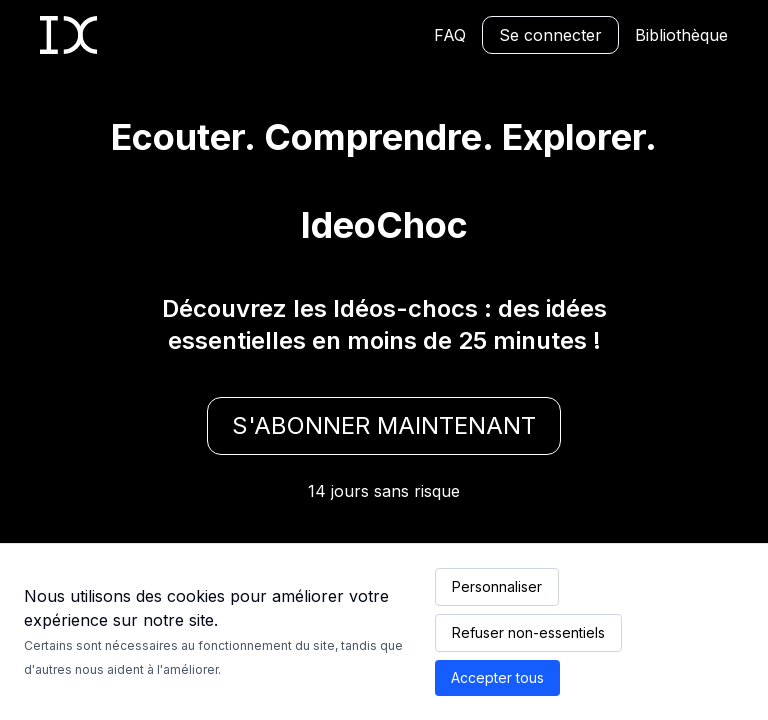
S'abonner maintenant (384, 425)
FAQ (450, 35)
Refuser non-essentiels (528, 632)
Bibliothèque (681, 35)
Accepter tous (497, 677)
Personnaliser (497, 586)
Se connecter (550, 35)
